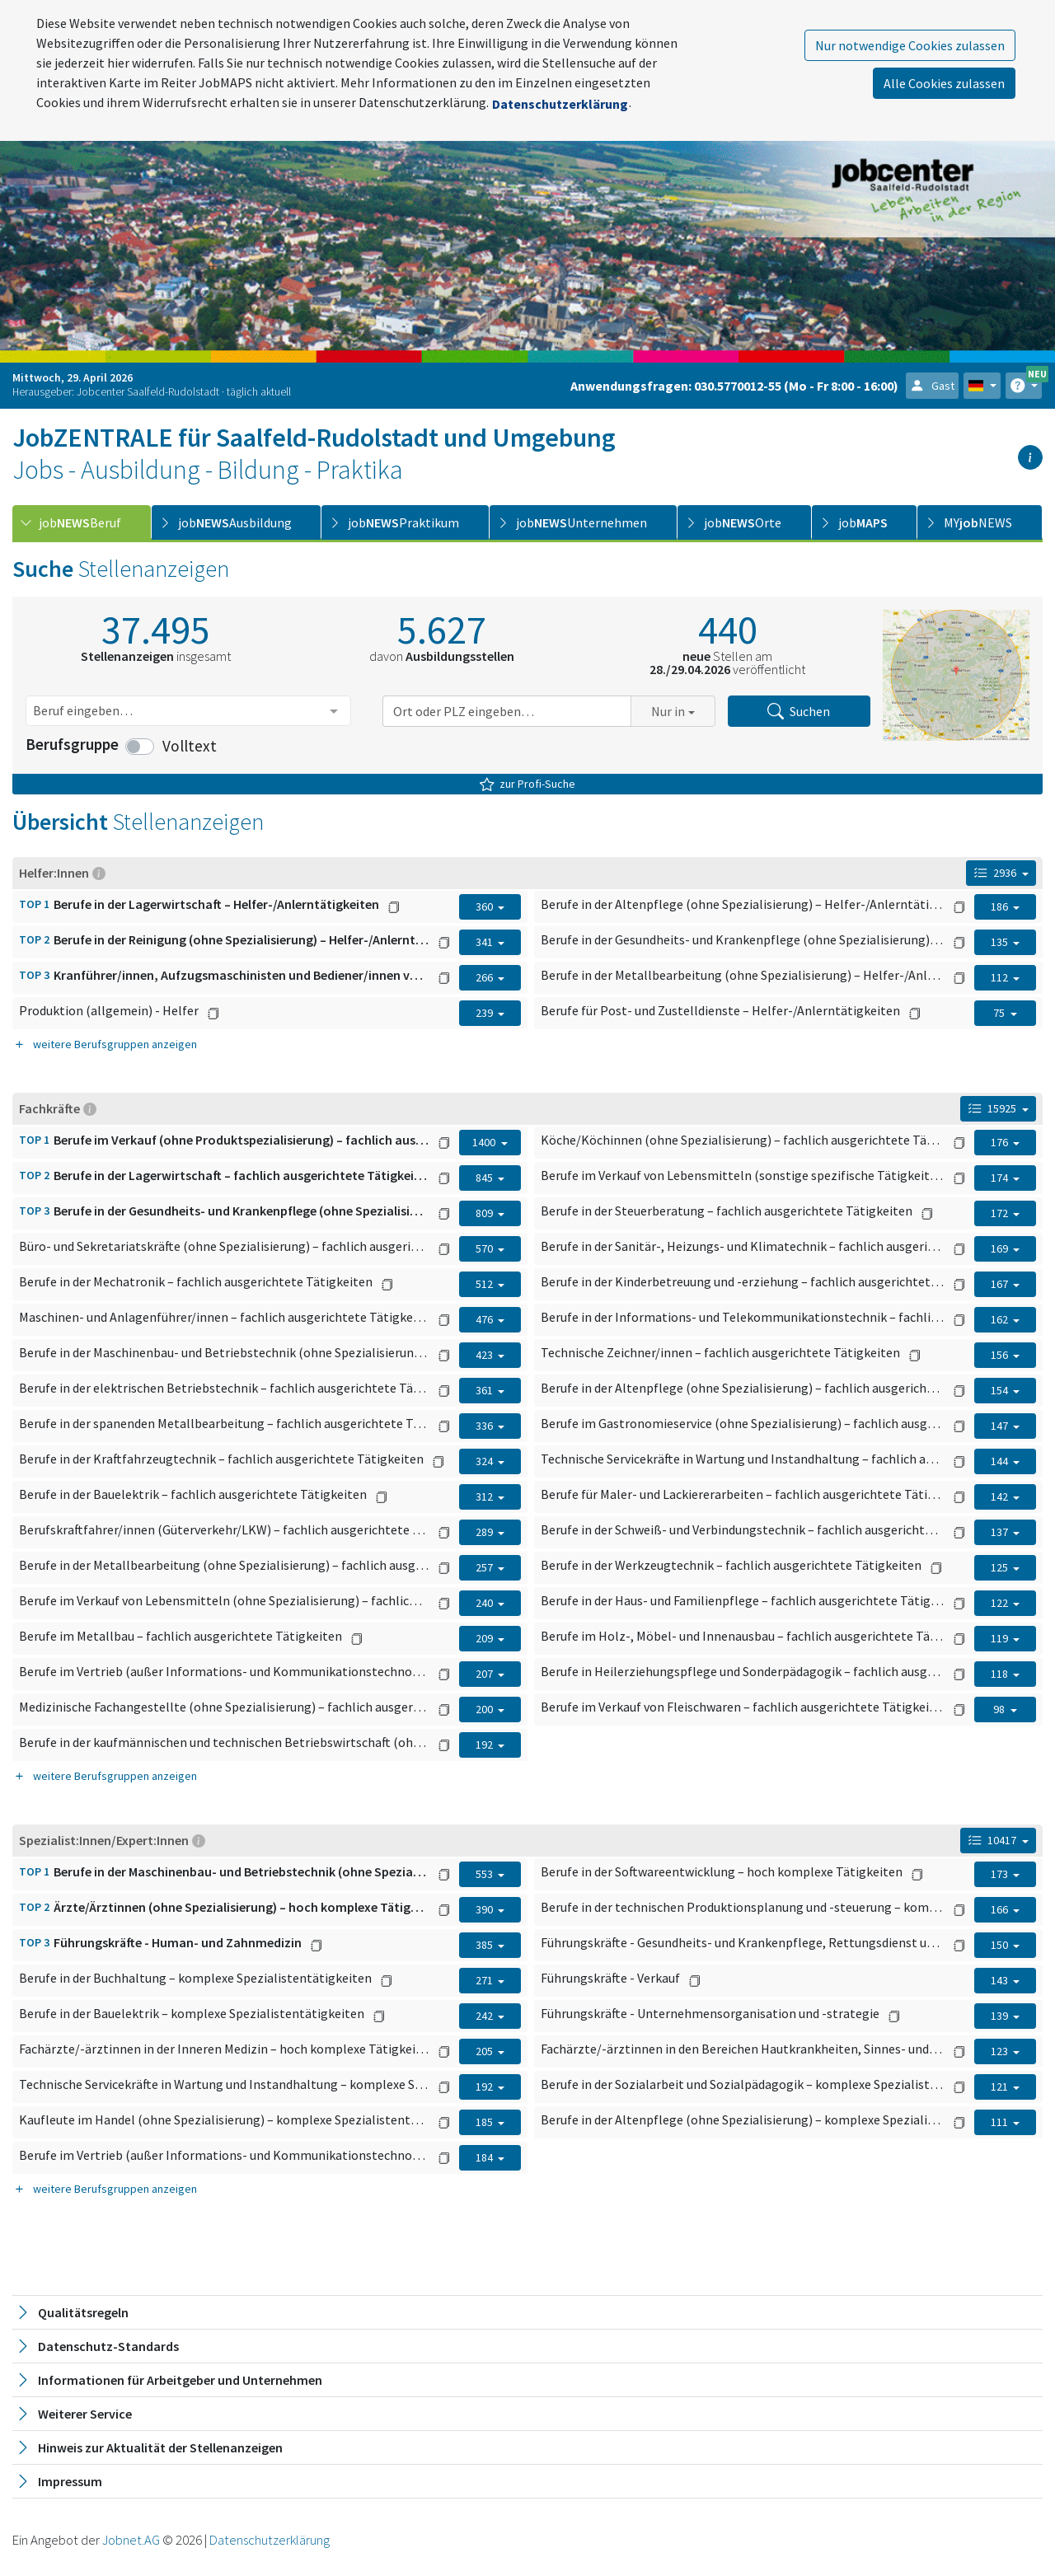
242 (485, 2015)
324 (485, 1461)
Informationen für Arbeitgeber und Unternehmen (168, 2380)
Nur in (668, 711)
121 (1000, 2086)
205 (485, 2051)
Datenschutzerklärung (560, 104)
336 (485, 1425)
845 (485, 1177)
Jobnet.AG (132, 2540)
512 (485, 1283)
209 (485, 1638)
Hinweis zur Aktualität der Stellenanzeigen (149, 2447)
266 (485, 977)
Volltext (189, 746)
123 (1000, 2051)
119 (1000, 1638)
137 (1000, 1532)
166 (1000, 1909)
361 (485, 1390)
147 (1000, 1425)
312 (485, 1496)
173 (1000, 1873)
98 (1000, 1709)
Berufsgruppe (72, 744)
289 (485, 1532)
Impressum (58, 2481)
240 (485, 1602)
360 (485, 906)
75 (1000, 1012)
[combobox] (188, 711)
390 (485, 1909)
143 (1000, 1980)
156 (1000, 1354)
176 (1000, 1142)
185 (485, 2122)
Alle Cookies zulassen (944, 83)
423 (485, 1354)
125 (1000, 1567)
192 (485, 1744)
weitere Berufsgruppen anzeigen (104, 1044)
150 (1000, 1944)
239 (485, 1012)
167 (1000, 1283)
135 (1000, 941)
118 (1000, 1673)
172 (1000, 1213)
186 (1000, 906)
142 (1000, 1496)
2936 (996, 872)
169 (1000, 1248)
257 (485, 1567)
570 (485, 1248)
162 (1000, 1319)
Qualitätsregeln (72, 2312)
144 (1000, 1461)
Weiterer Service (73, 2413)
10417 (994, 1840)
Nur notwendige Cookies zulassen (910, 45)
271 (485, 1980)
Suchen (798, 711)
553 (485, 1873)
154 (1000, 1390)
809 (485, 1213)
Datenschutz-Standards (97, 2346)
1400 (485, 1142)
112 (1000, 977)
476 (485, 1319)
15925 (994, 1108)
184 (485, 2157)
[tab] (81, 522)
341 (485, 941)
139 (1000, 2015)
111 (1000, 2122)
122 (1000, 1602)
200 (485, 1709)
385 (485, 1944)
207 (485, 1673)
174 (1000, 1177)
